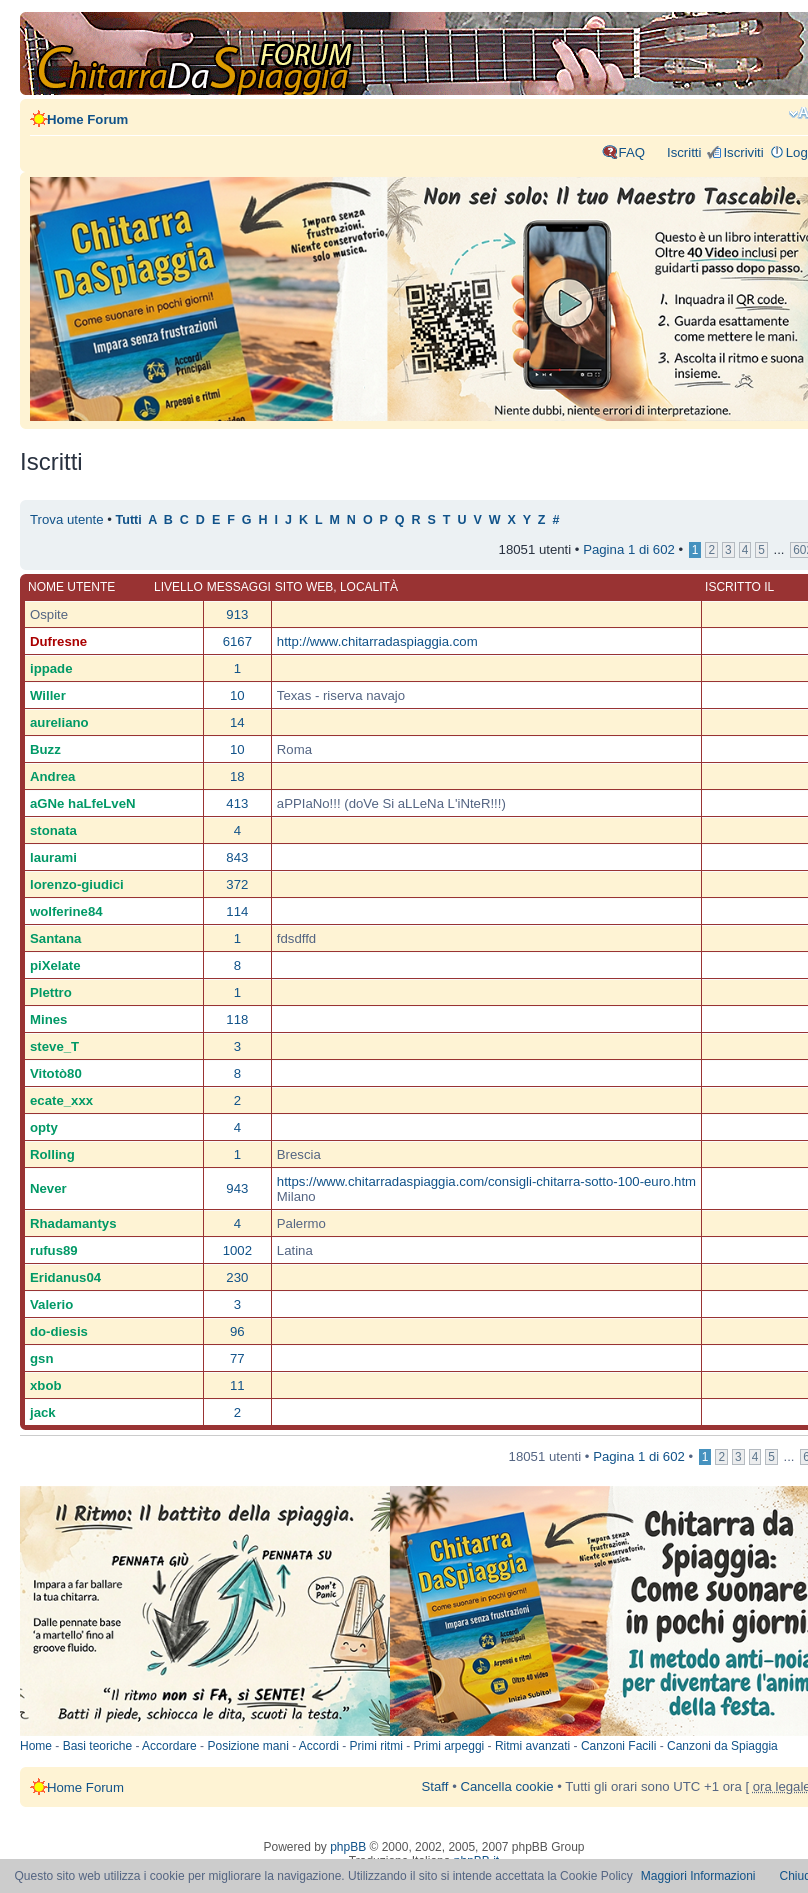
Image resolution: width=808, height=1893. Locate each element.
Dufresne (58, 641)
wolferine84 (66, 911)
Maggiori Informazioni (698, 1876)
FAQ (632, 152)
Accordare (169, 1746)
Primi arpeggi (449, 1746)
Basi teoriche (97, 1746)
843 (237, 857)
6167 (237, 641)
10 (237, 695)
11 (237, 1385)
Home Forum (87, 119)
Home (36, 1746)
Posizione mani (247, 1746)
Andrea (52, 776)
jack (43, 1412)
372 (237, 884)
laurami (53, 857)
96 (237, 1331)
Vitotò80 (56, 1073)
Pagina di (629, 549)
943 (237, 1188)
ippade (51, 668)
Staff (435, 1786)
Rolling (52, 1154)
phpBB (348, 1847)
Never (48, 1188)
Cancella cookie (506, 1786)
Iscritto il (739, 587)
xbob (46, 1385)
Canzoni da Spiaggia (722, 1746)
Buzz (45, 749)
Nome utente (71, 587)
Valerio (51, 1304)
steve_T (54, 1046)
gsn (41, 1358)
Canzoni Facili (618, 1746)
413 (237, 803)
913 (237, 614)
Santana (55, 938)
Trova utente (67, 519)
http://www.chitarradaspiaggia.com (377, 641)
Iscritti (684, 152)
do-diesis (59, 1331)
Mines (48, 1019)
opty (44, 1127)
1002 (237, 1250)
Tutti (129, 520)
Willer (48, 695)
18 (237, 776)
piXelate (55, 965)
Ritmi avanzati (532, 1746)
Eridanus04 (65, 1277)
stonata (53, 830)
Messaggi (239, 587)
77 (237, 1358)
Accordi (319, 1746)
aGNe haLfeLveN (83, 803)
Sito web (304, 587)
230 (237, 1277)
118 (237, 1019)
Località (369, 587)
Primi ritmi (376, 1746)
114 (237, 911)
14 (237, 722)
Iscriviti (743, 152)
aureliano (59, 722)
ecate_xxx (61, 1100)
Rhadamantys (73, 1223)
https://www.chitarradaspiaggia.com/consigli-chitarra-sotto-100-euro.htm (486, 1181)
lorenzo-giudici (77, 884)
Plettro (51, 992)
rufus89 (54, 1250)
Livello (178, 587)
